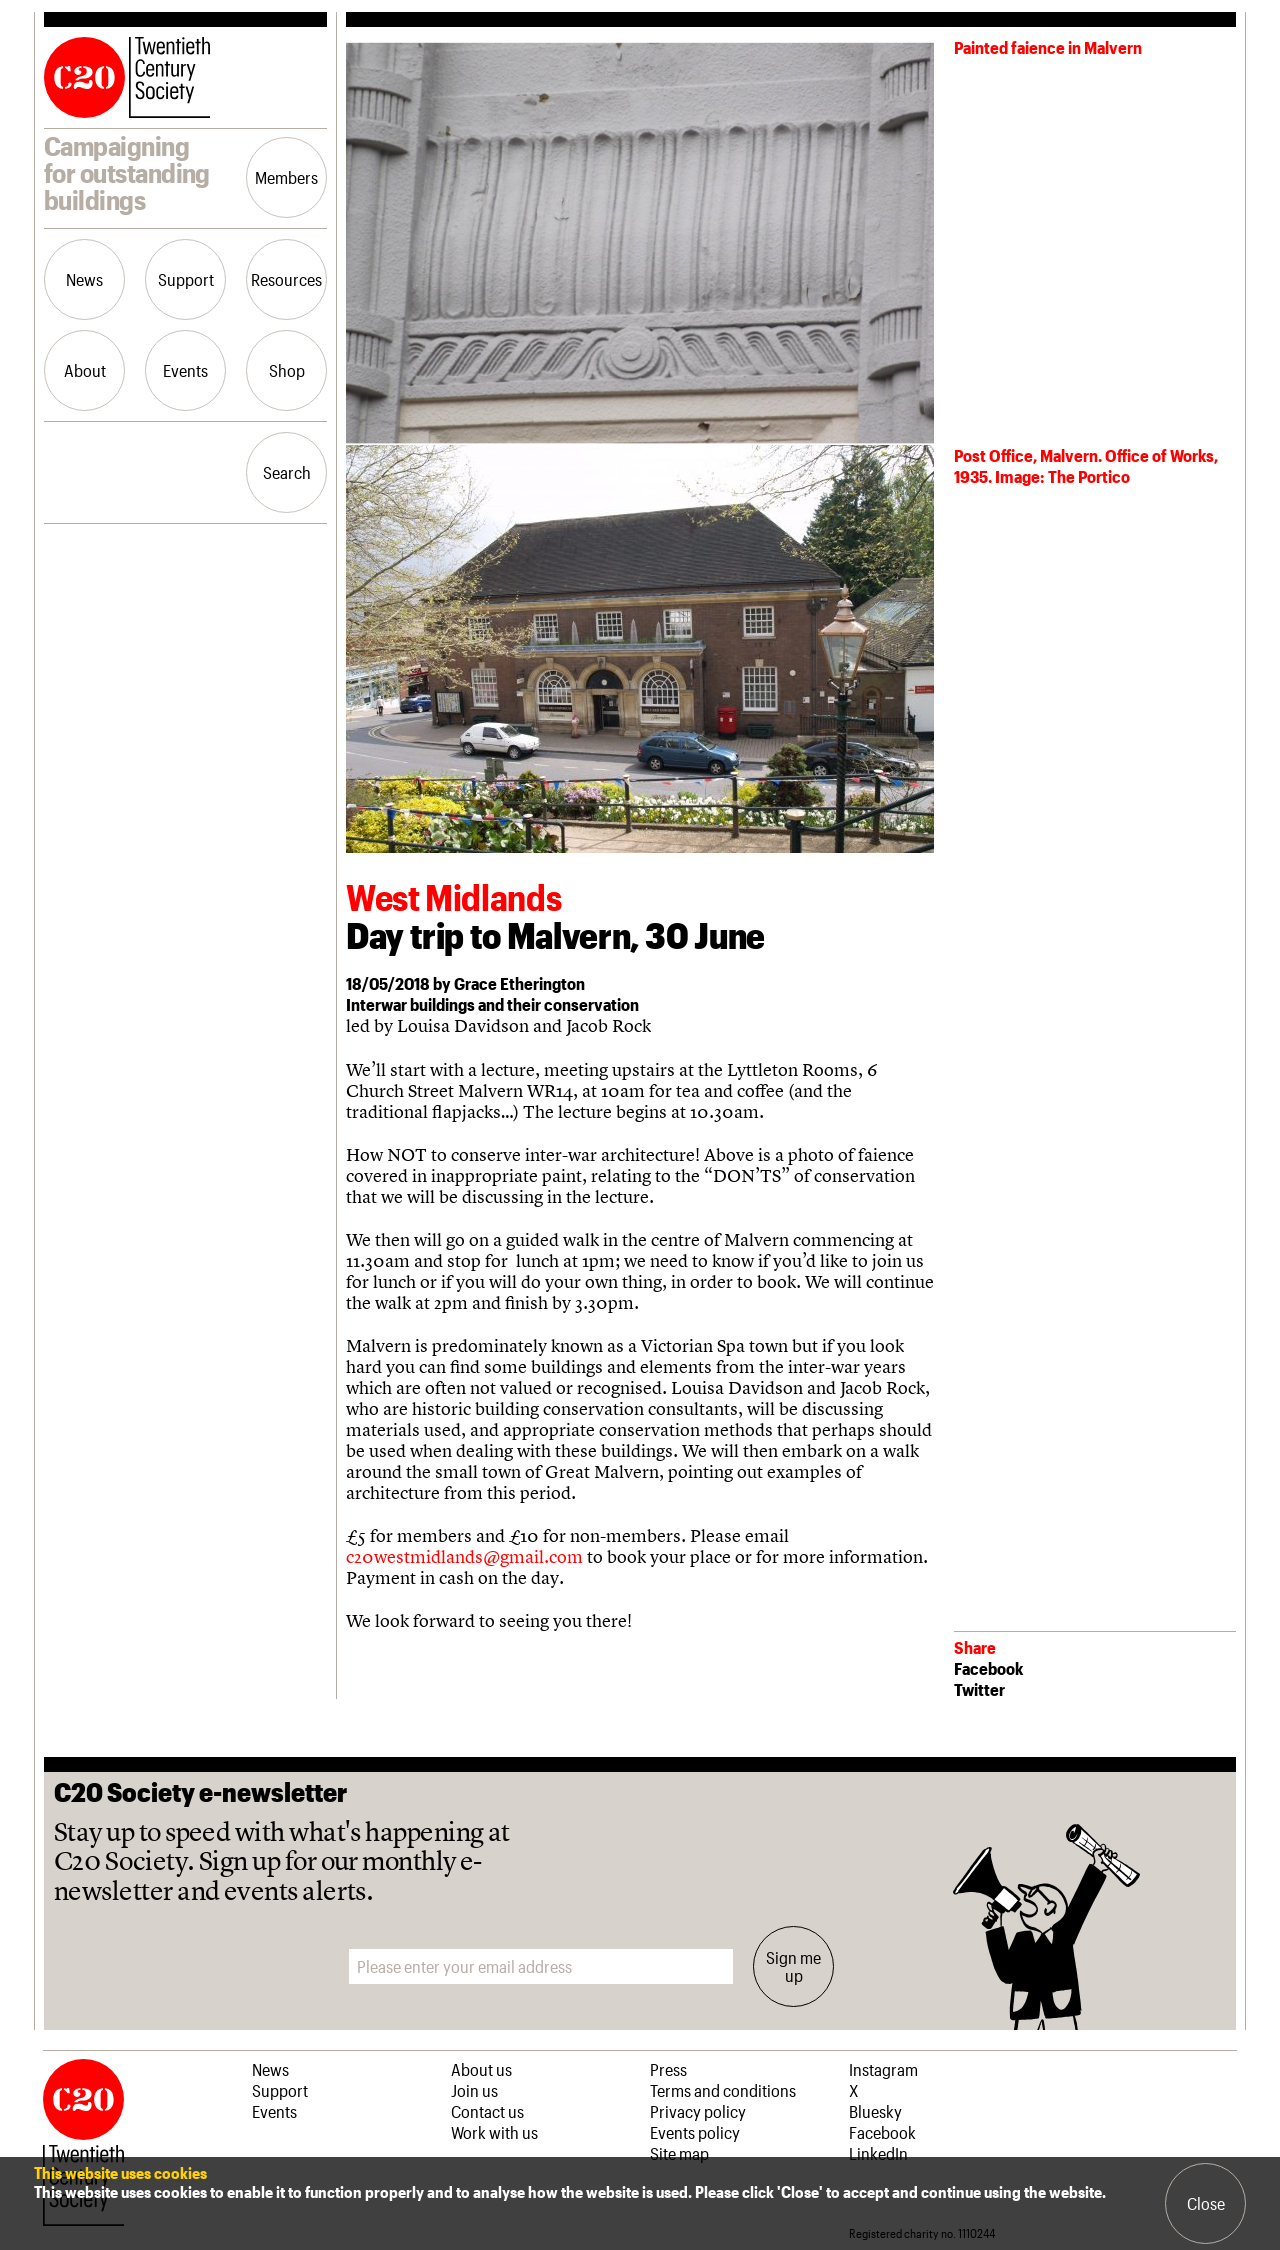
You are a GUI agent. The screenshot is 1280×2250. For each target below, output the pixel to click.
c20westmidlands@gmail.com (464, 1556)
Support (186, 279)
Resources (286, 279)
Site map (679, 2153)
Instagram (883, 2069)
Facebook (988, 1668)
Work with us (494, 2132)
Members (286, 177)
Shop (287, 370)
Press (668, 2069)
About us (481, 2069)
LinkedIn (878, 2153)
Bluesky (875, 2111)
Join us (474, 2090)
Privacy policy (698, 2111)
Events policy (695, 2132)
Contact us (487, 2111)
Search (287, 472)
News (84, 279)
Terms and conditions (723, 2090)
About (85, 370)
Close (1206, 2203)
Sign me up (793, 1966)
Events (185, 370)
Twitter (979, 1689)
